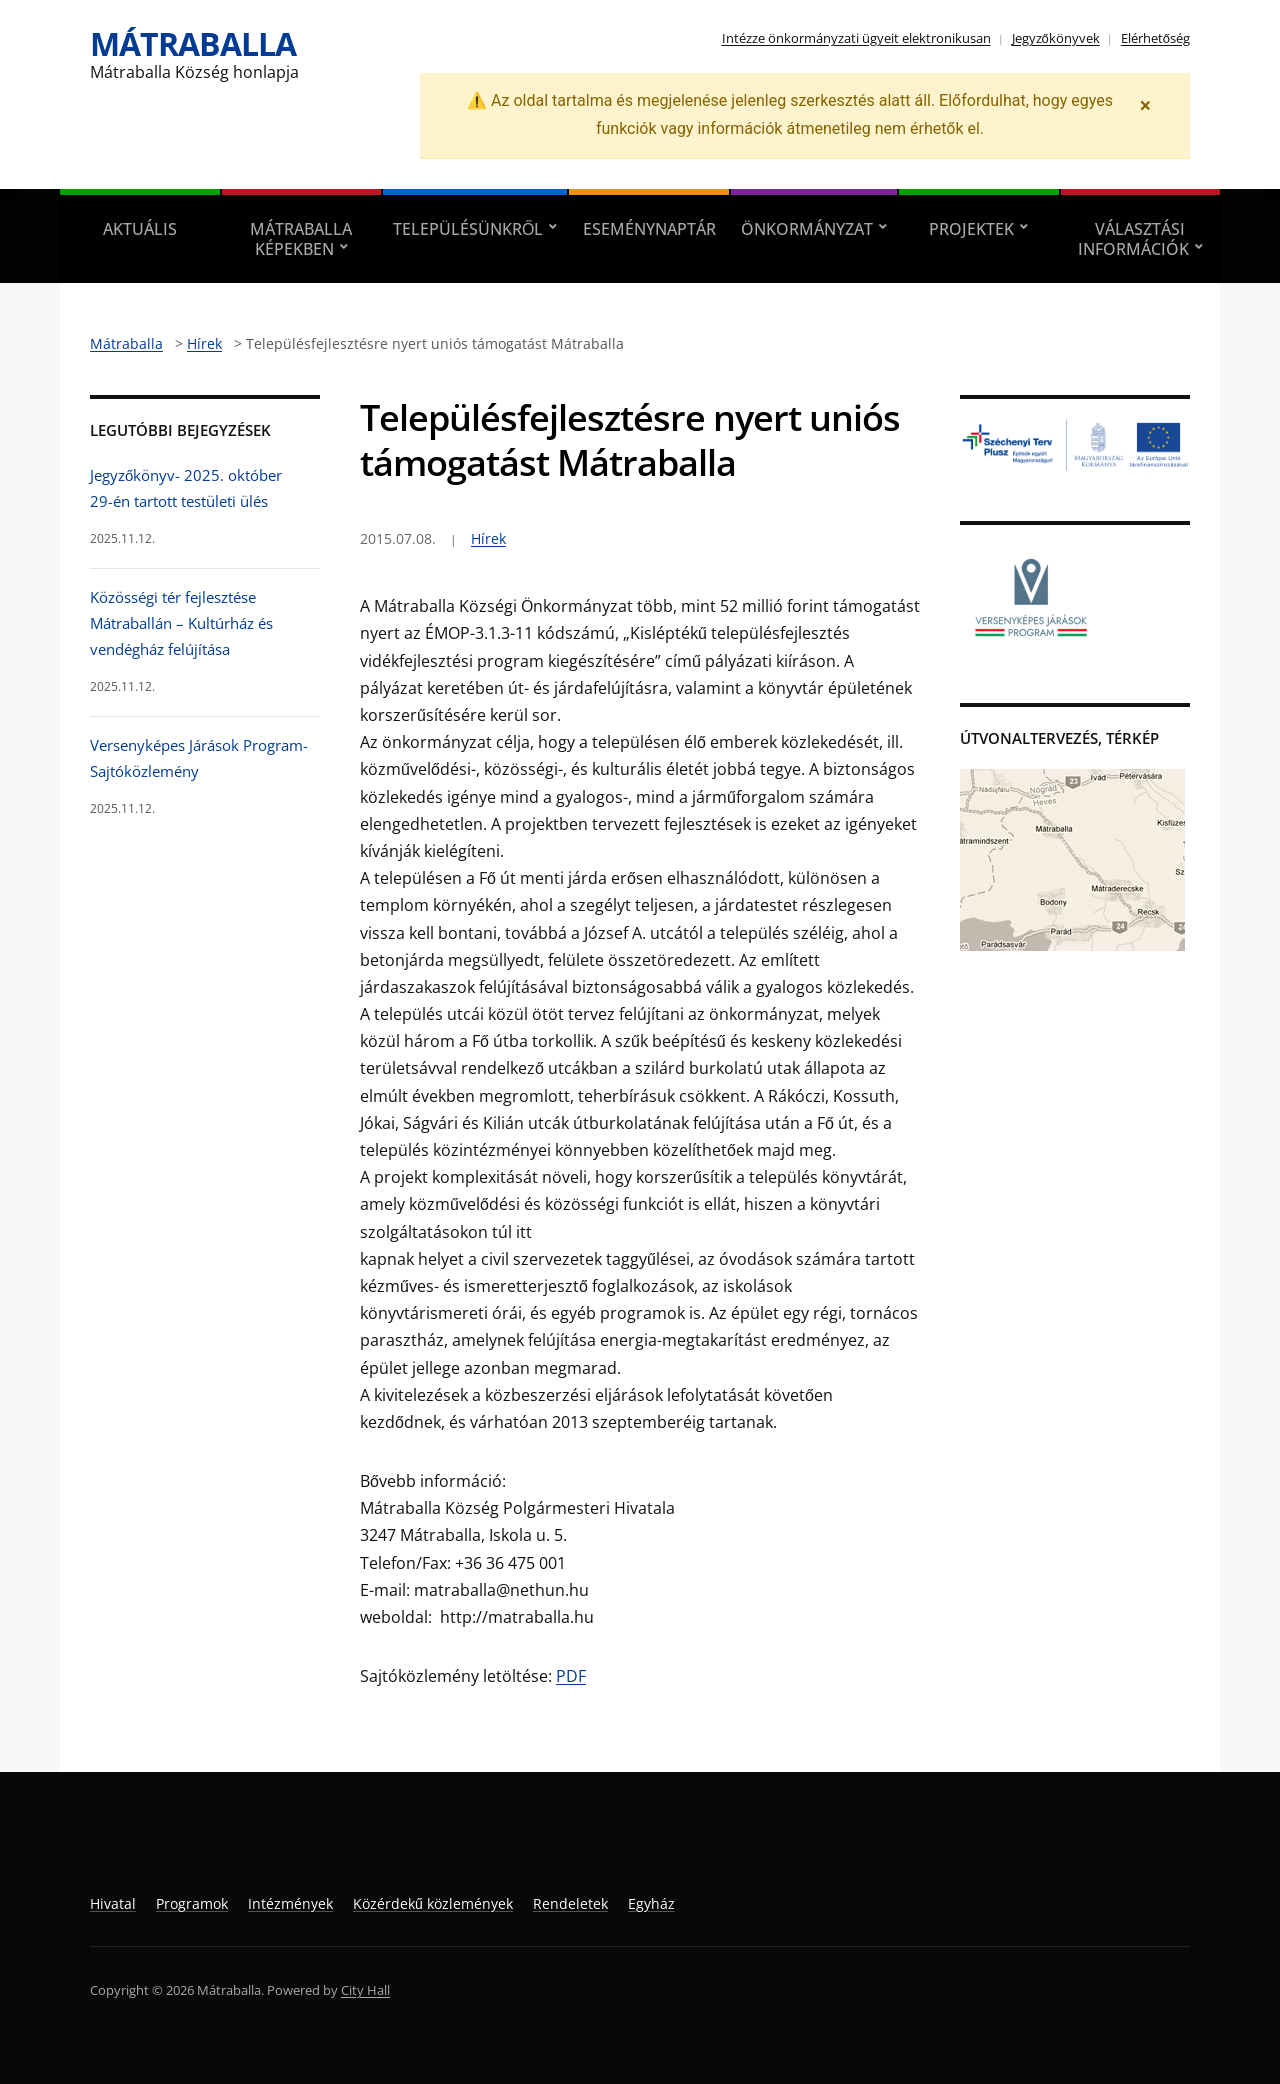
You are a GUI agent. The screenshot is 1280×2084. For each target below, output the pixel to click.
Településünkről (468, 229)
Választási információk (1133, 239)
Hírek (488, 538)
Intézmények (290, 1903)
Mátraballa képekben (301, 239)
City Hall (365, 1990)
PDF (571, 1676)
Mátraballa (193, 43)
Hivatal (113, 1903)
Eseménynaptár (649, 229)
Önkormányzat (807, 229)
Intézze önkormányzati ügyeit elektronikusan (856, 38)
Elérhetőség (1155, 38)
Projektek (971, 229)
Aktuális (140, 229)
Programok (192, 1903)
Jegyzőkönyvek (1056, 38)
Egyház (651, 1903)
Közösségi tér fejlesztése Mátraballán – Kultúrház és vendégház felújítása (181, 623)
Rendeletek (570, 1903)
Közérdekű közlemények (433, 1903)
